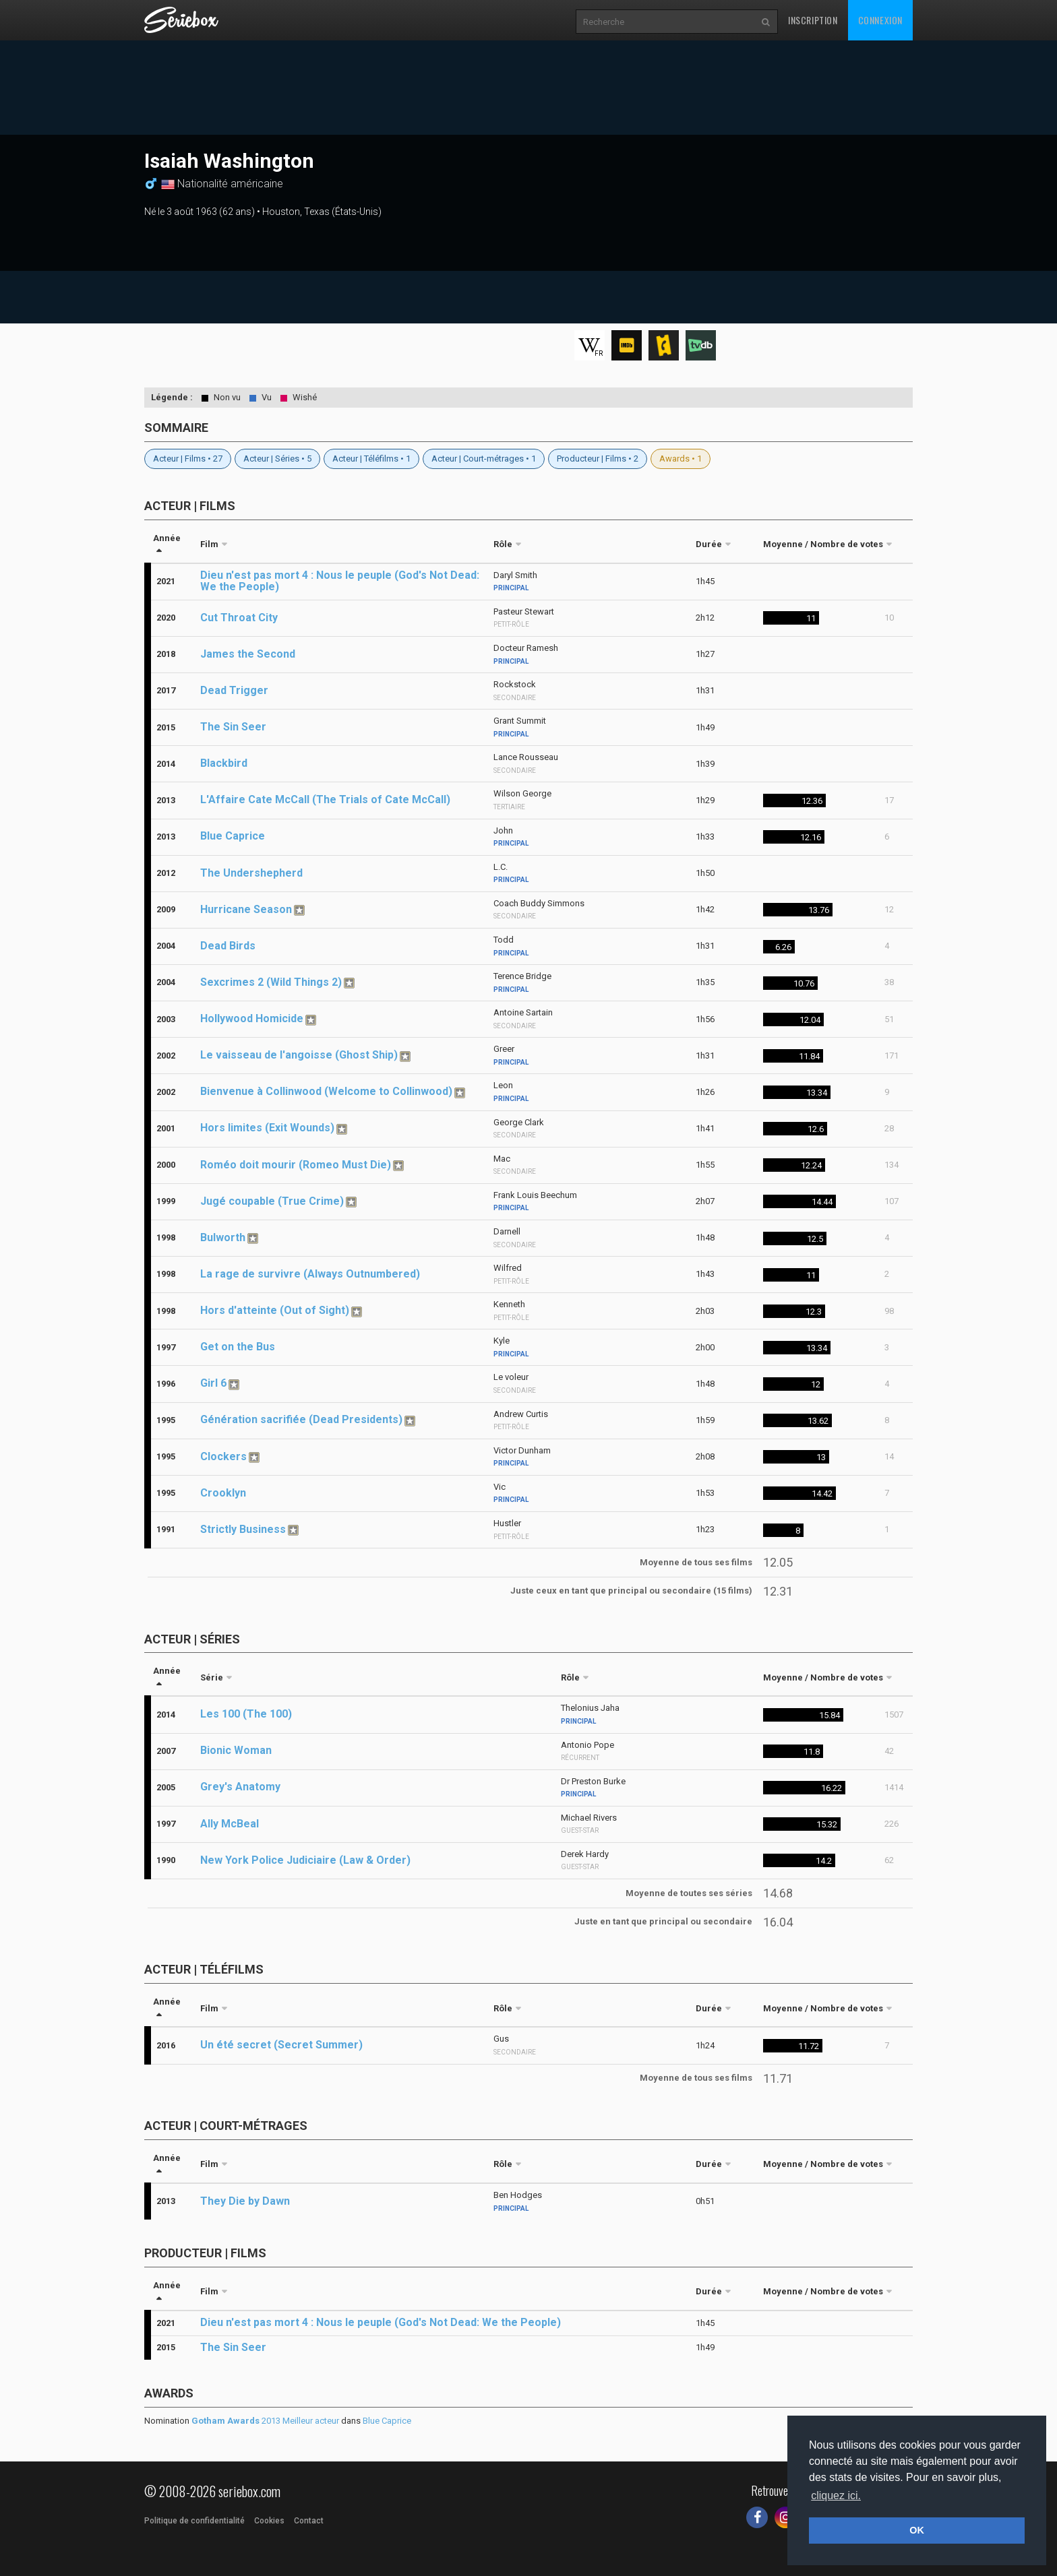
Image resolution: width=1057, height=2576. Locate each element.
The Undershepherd (251, 873)
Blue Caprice (232, 836)
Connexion (880, 20)
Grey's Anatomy (240, 1786)
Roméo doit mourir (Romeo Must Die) (295, 1164)
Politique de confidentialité (194, 2520)
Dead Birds (227, 945)
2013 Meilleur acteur (265, 2421)
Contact (309, 2520)
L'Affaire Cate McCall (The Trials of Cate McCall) (325, 799)
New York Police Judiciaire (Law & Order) (305, 1860)
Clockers (223, 1456)
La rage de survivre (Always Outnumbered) (310, 1274)
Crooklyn (223, 1493)
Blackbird (223, 763)
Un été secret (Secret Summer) (281, 2044)
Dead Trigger (234, 690)
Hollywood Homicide (251, 1018)
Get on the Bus (237, 1346)
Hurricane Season (246, 909)
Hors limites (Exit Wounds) (267, 1127)
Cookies (269, 2520)
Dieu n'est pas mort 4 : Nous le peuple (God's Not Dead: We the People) (339, 580)
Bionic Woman (236, 1750)
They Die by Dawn (245, 2201)
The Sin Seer (233, 726)
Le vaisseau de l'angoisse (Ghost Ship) (299, 1055)
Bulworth (222, 1237)
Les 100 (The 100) (246, 1714)
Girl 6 (213, 1383)
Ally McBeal (229, 1823)
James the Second (247, 654)
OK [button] (916, 2530)
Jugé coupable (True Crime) (272, 1201)
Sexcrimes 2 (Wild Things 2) (271, 982)
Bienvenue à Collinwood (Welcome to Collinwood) (326, 1091)
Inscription (813, 20)
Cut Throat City (239, 617)
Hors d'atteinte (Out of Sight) (274, 1310)
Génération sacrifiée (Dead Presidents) (301, 1419)
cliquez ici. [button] (836, 2495)
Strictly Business (243, 1529)
